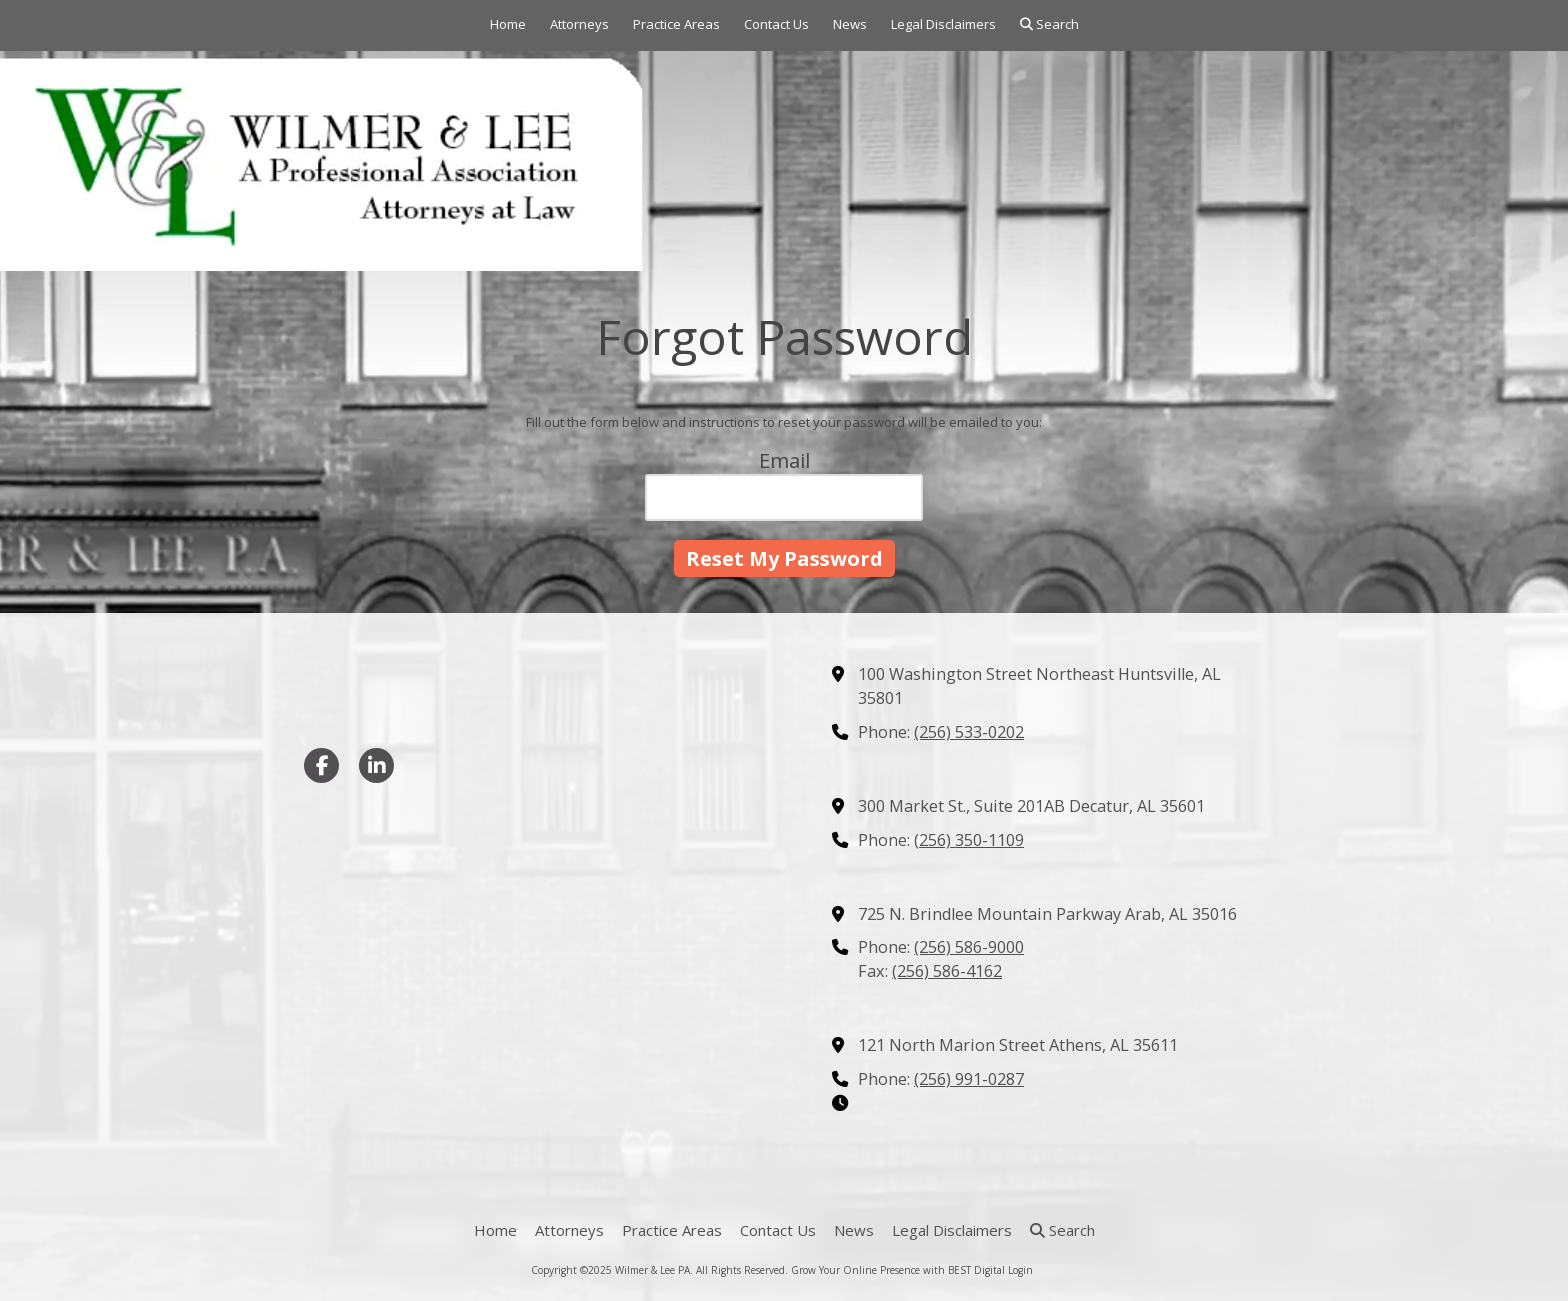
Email (784, 460)
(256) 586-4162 (947, 971)
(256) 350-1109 (969, 840)
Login (1020, 1270)
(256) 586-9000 (969, 947)
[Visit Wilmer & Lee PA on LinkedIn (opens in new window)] (376, 765)
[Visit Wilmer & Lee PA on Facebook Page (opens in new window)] (321, 765)
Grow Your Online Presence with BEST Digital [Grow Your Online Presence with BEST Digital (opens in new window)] (898, 1270)
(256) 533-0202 (969, 732)
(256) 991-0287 (969, 1079)
